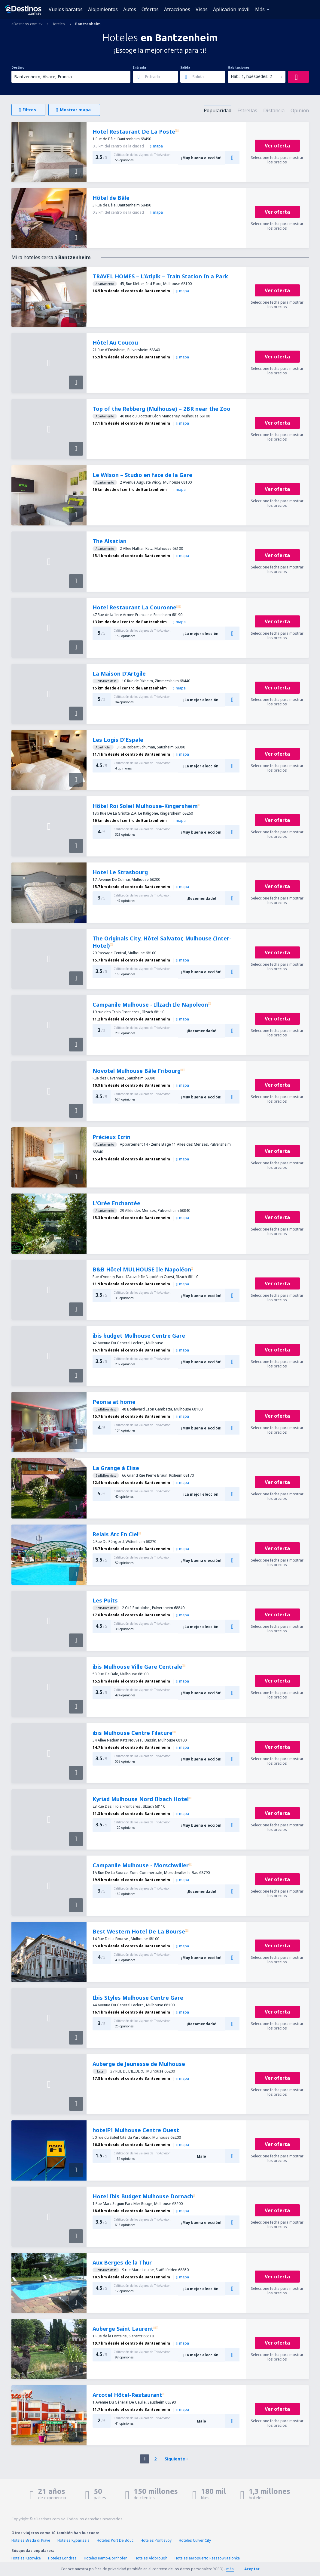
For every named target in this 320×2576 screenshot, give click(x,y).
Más (260, 9)
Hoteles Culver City (195, 2540)
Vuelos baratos (66, 9)
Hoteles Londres (62, 2558)
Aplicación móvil (231, 9)
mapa (156, 146)
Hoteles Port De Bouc (115, 2540)
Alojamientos (103, 9)
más (230, 2568)
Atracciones (177, 9)
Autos (129, 9)
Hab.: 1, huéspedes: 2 (251, 76)
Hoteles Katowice (26, 2558)
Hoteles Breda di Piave (30, 2540)
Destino (17, 67)
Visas (202, 9)
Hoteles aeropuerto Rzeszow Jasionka (207, 2558)
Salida (185, 67)
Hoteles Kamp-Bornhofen (105, 2558)
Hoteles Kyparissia (73, 2540)
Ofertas (150, 9)
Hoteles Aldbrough (151, 2558)
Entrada (139, 67)
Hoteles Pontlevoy (156, 2540)
